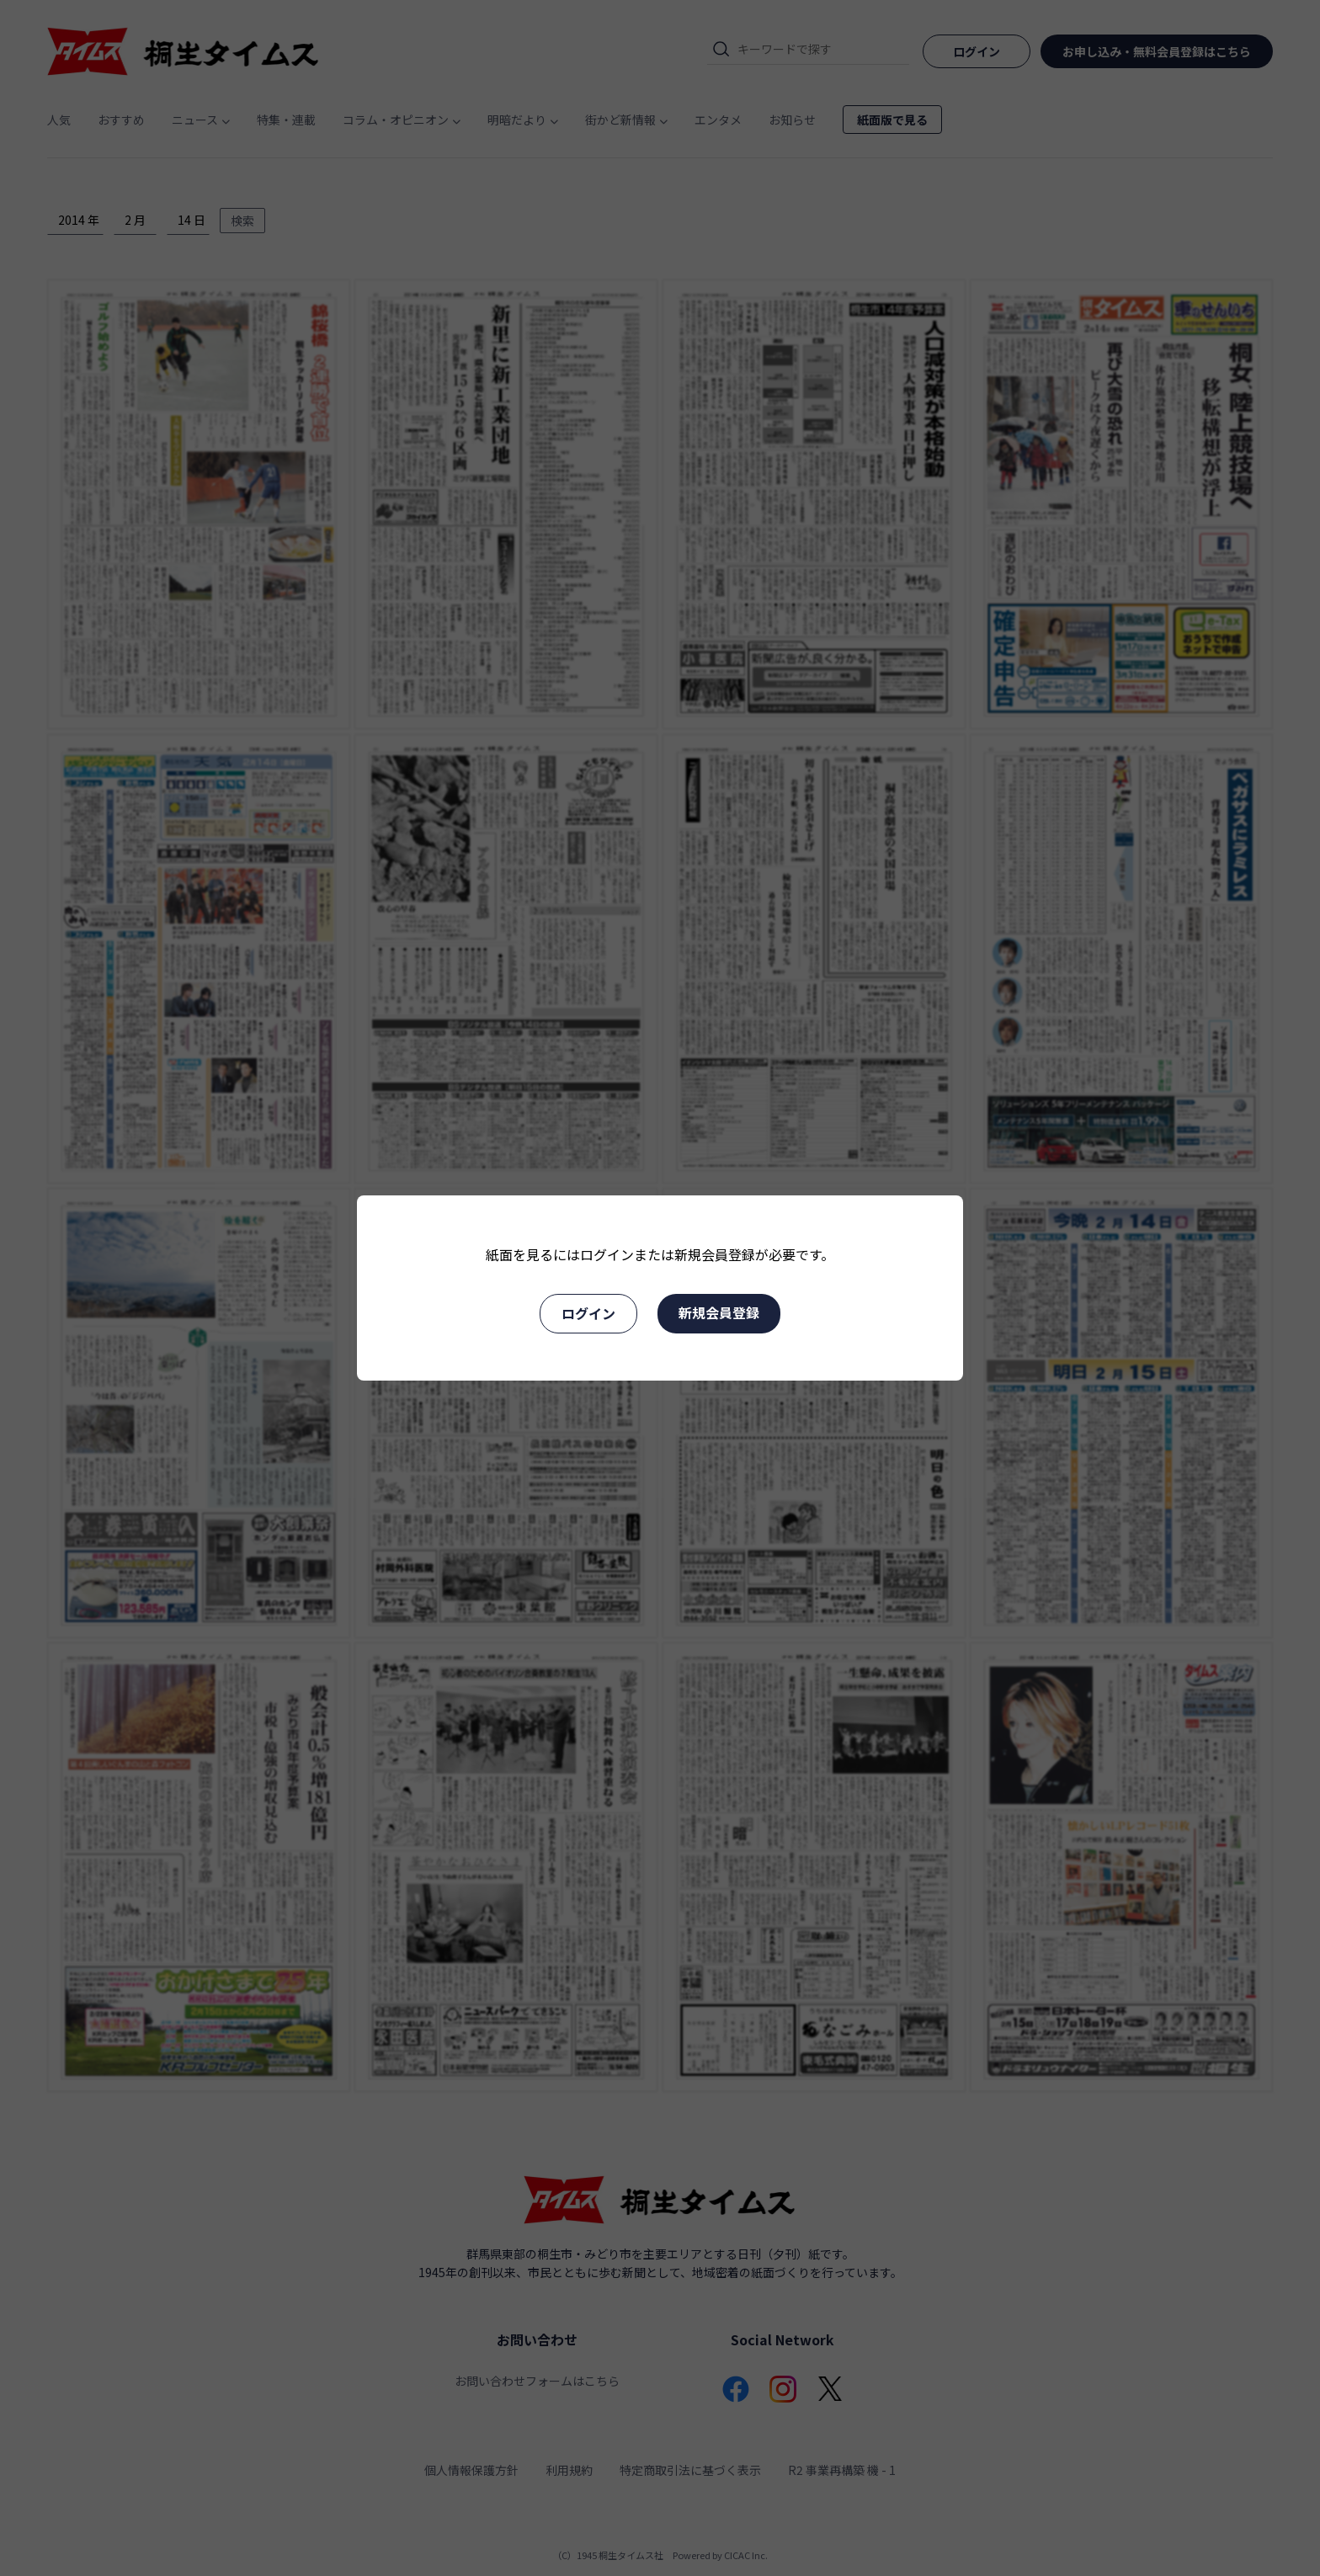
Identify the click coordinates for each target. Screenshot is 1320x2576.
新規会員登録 (719, 1312)
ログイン (588, 1313)
